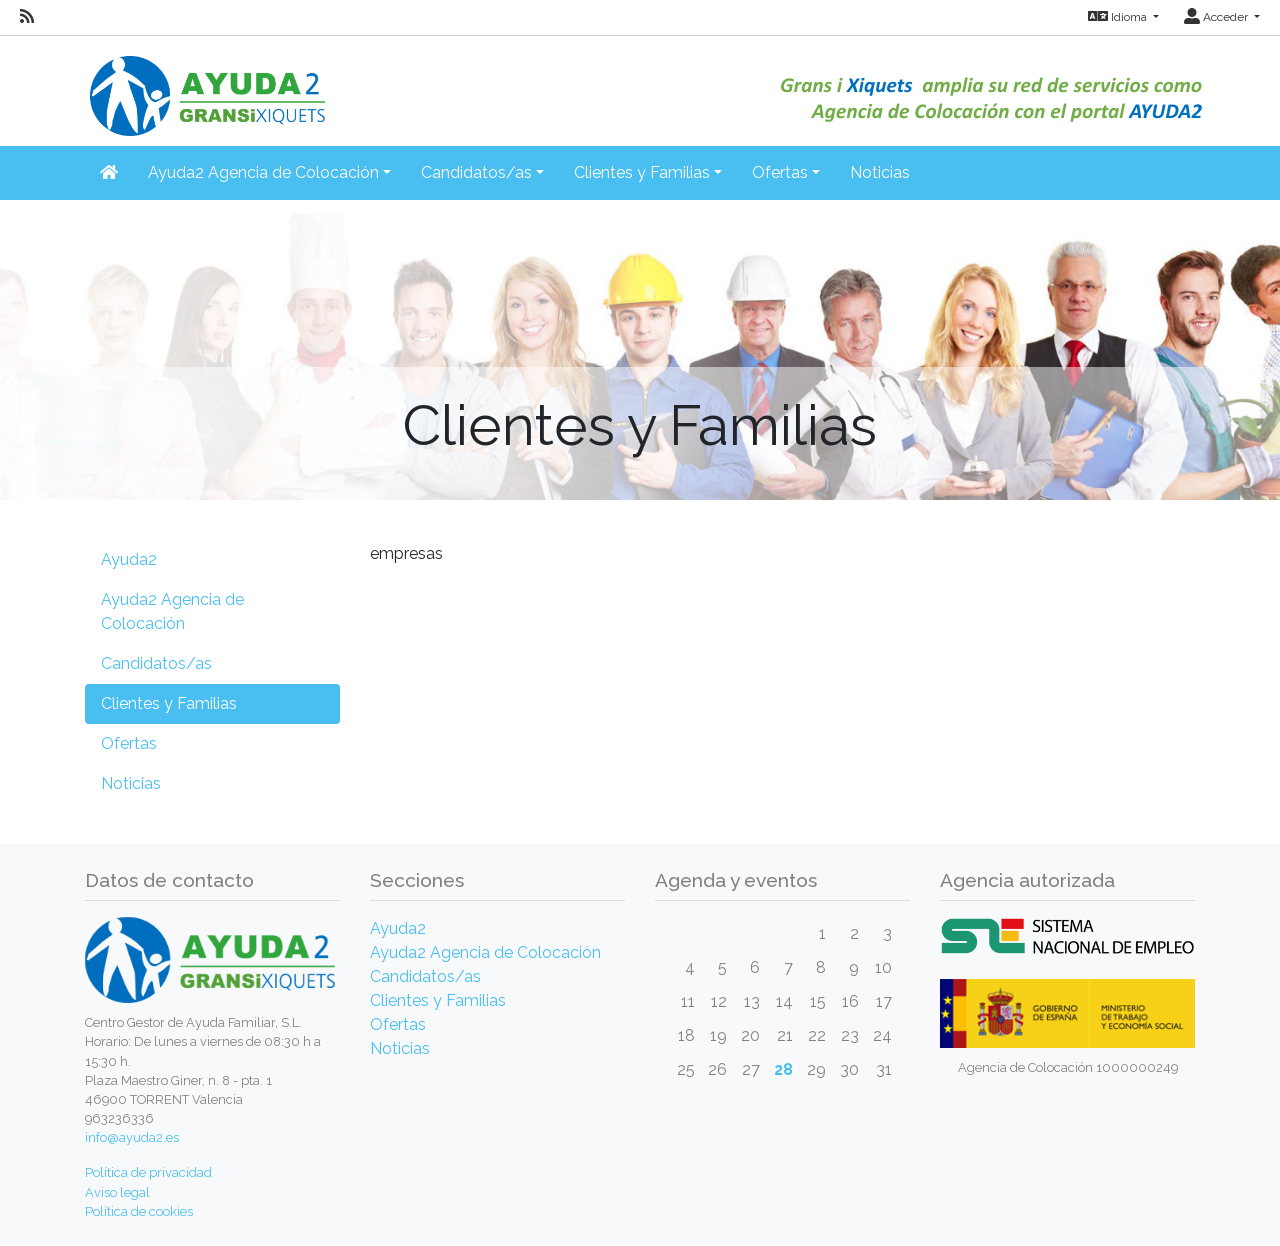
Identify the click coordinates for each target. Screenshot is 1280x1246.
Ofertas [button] (780, 172)
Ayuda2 (129, 559)
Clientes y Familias (169, 703)
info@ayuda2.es (132, 1137)
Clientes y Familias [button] (642, 172)
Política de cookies (139, 1211)
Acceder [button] (1217, 17)
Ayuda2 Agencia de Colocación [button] (263, 172)
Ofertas (129, 743)
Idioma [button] (1119, 17)
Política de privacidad (148, 1172)
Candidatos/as (156, 663)
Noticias (880, 172)
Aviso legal (117, 1192)
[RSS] (27, 17)
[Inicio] (205, 84)
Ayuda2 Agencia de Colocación (172, 611)
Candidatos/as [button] (476, 172)
